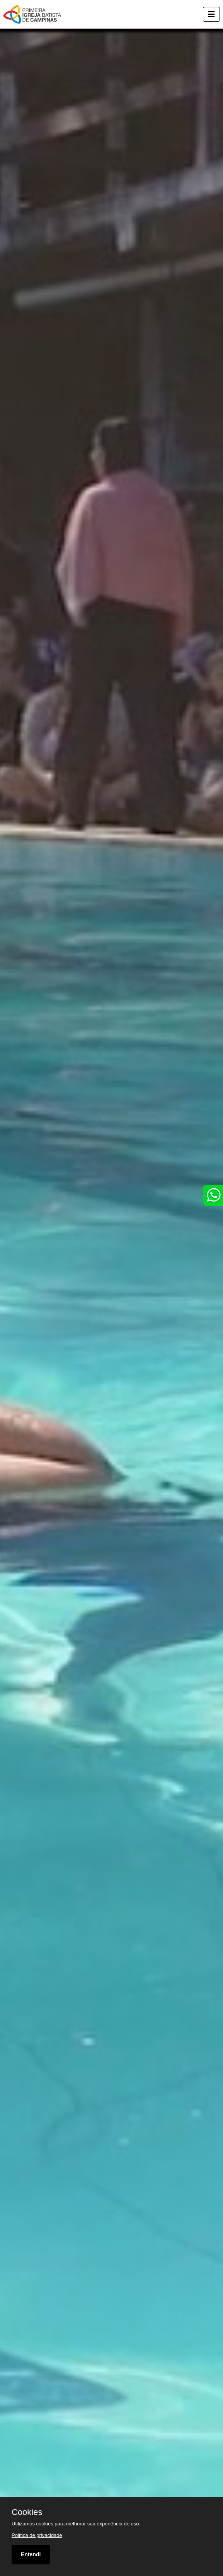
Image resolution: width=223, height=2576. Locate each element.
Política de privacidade (37, 2535)
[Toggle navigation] (211, 14)
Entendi (31, 2554)
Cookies (27, 2512)
